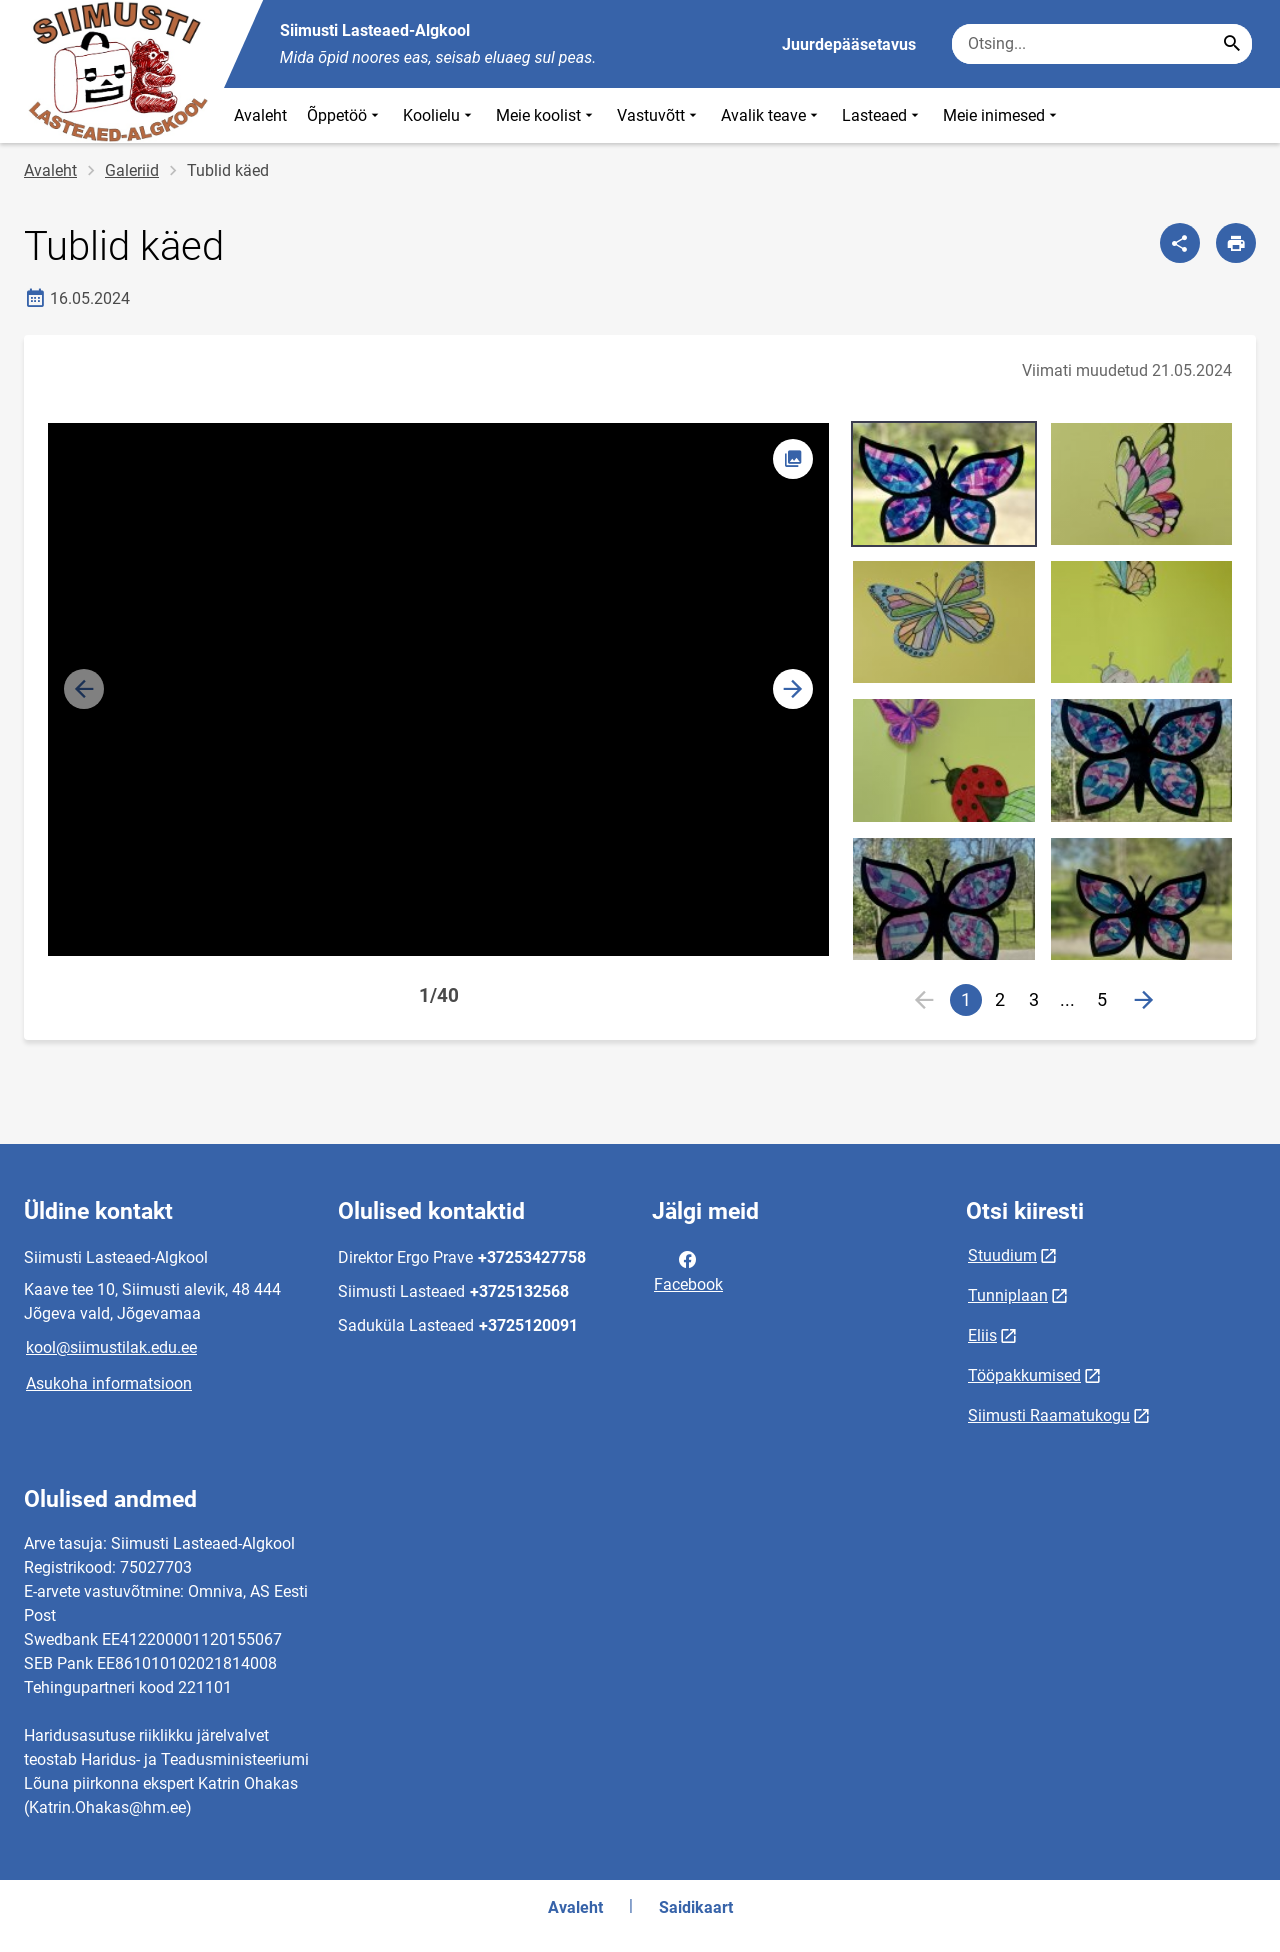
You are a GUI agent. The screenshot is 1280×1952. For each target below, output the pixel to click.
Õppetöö (345, 115)
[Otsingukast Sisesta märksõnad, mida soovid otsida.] (1102, 44)
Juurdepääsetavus (849, 44)
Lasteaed (882, 115)
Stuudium (1002, 1255)
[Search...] (1232, 44)
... (1072, 1002)
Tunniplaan (1008, 1295)
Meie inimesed (1002, 115)
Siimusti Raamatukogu (1049, 1415)
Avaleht (260, 115)
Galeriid (132, 170)
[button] (793, 689)
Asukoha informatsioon (109, 1383)
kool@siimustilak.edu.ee (111, 1347)
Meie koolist (546, 115)
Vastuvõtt (659, 115)
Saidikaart (696, 1907)
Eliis (982, 1335)
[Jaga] (1180, 243)
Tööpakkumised (1024, 1375)
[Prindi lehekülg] (1236, 243)
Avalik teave (771, 115)
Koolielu (439, 115)
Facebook (688, 1270)
